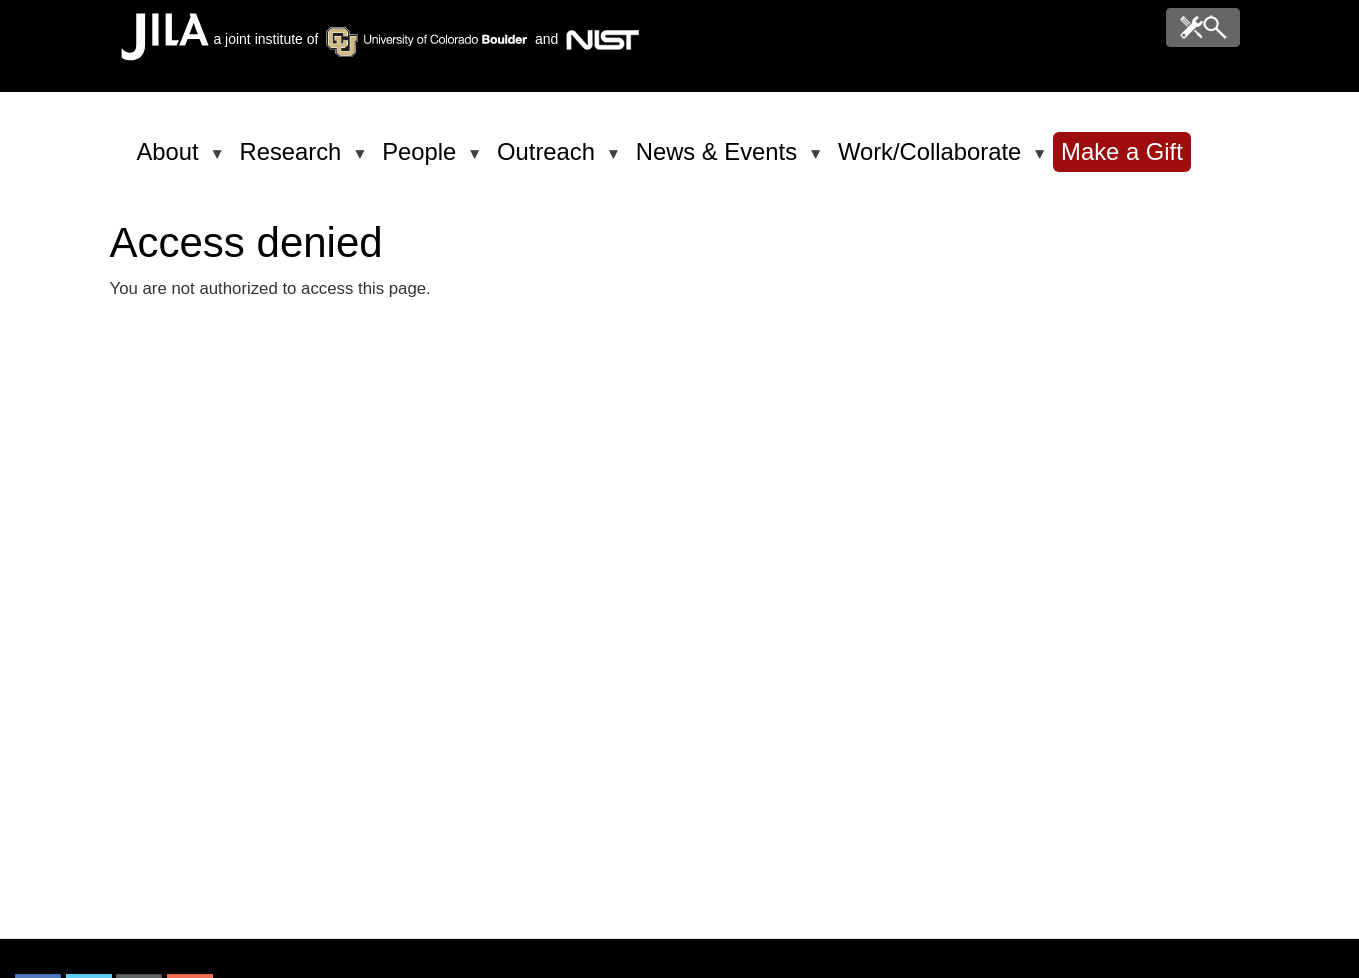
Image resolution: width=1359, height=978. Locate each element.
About (171, 160)
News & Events (720, 160)
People (422, 160)
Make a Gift (1122, 151)
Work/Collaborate (933, 160)
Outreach (549, 160)
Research (294, 160)
